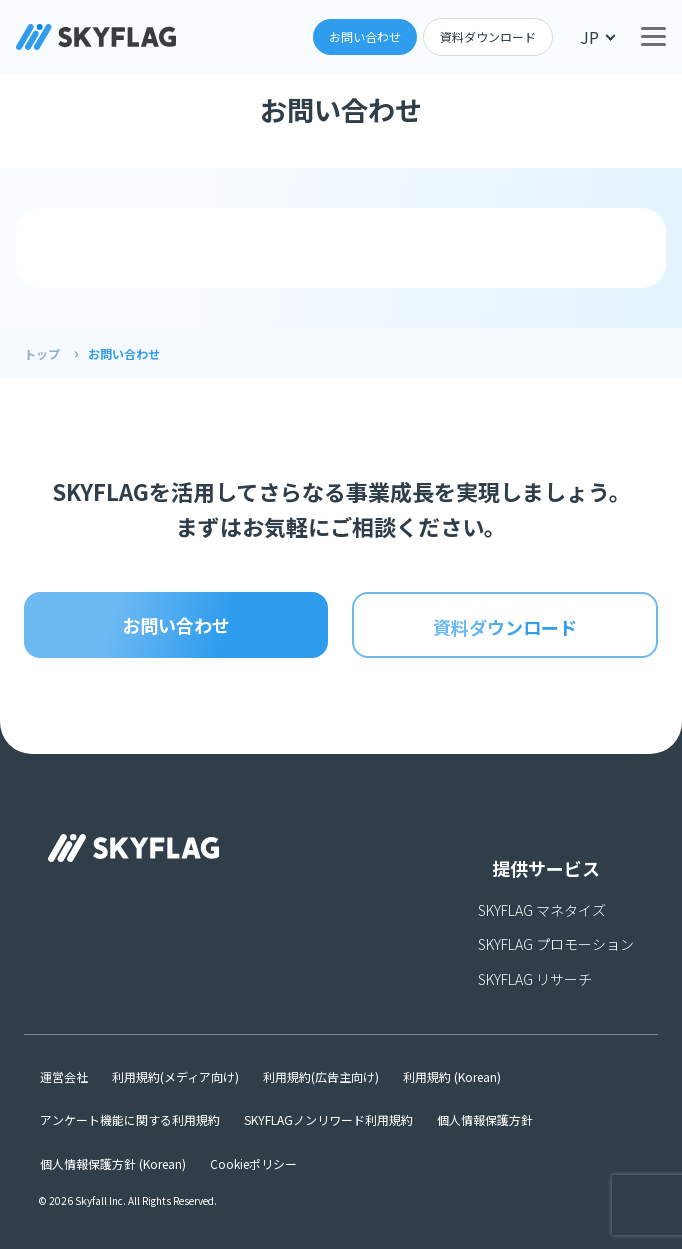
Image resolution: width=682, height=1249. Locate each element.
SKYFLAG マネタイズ (542, 910)
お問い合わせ (365, 36)
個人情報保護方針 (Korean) (113, 1163)
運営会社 (64, 1076)
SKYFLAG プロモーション (556, 944)
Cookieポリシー (253, 1163)
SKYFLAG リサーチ (535, 979)
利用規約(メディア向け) (175, 1076)
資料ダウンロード (488, 36)
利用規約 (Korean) (452, 1076)
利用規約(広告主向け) (321, 1076)
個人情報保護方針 (485, 1119)
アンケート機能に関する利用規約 (130, 1119)
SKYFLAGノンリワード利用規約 (328, 1119)
